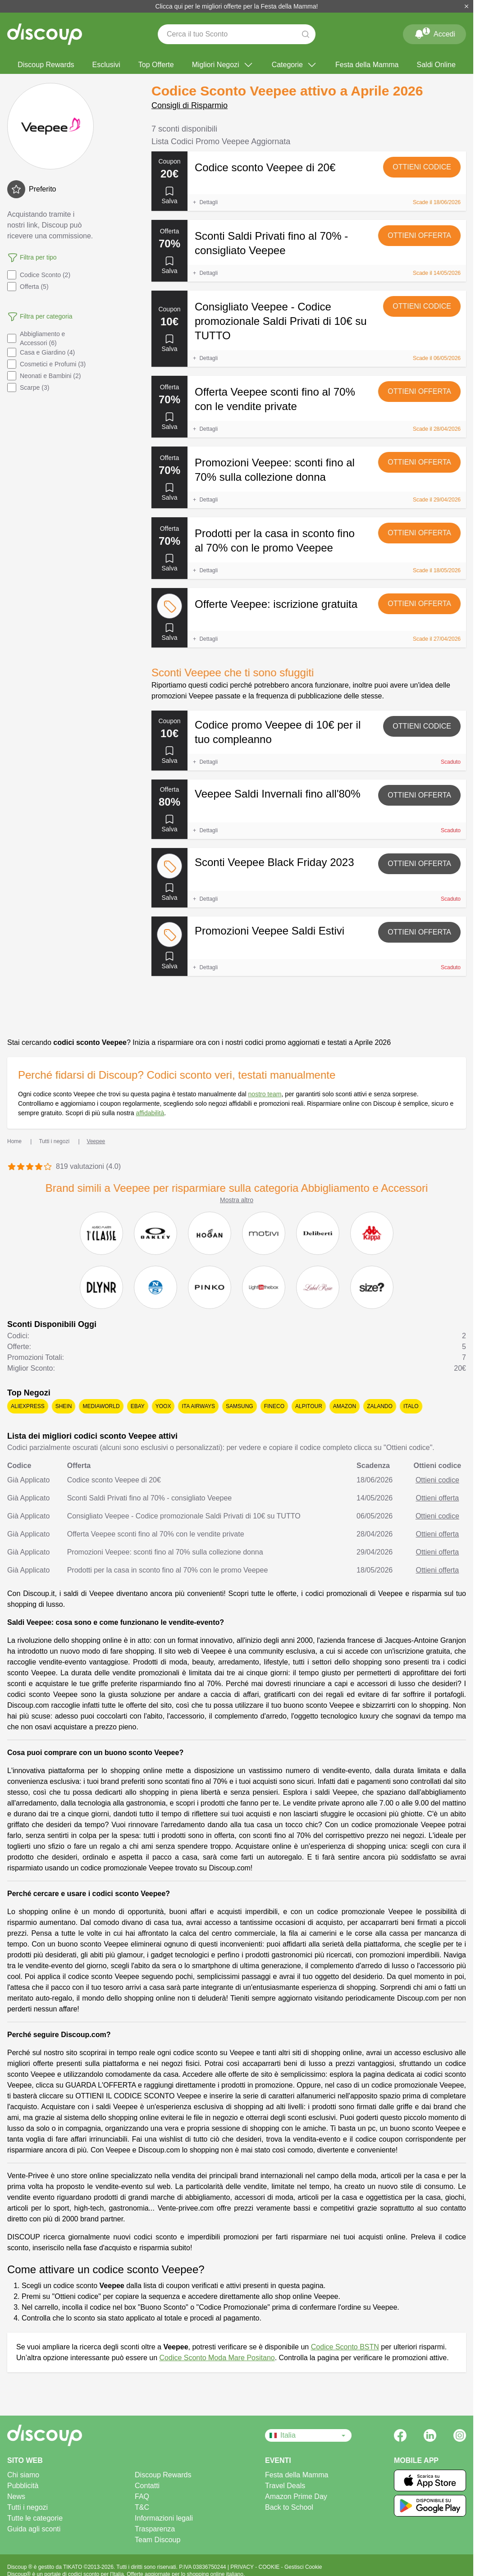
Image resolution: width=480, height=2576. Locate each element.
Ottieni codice (422, 167)
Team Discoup (157, 2540)
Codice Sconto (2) (38, 274)
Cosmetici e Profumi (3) (46, 364)
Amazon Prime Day (296, 2496)
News (16, 2496)
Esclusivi (106, 64)
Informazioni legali (164, 2518)
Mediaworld (100, 1406)
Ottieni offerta (419, 235)
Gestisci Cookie (303, 2567)
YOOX (163, 1406)
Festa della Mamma (367, 64)
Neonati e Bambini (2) (44, 375)
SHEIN (63, 1406)
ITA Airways (198, 1406)
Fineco (274, 1406)
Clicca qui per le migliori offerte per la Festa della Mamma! (236, 6)
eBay (138, 1406)
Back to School (289, 2507)
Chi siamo (23, 2475)
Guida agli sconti (33, 2529)
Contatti (147, 2485)
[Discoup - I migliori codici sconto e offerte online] (44, 34)
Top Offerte (156, 64)
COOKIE (270, 2567)
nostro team (265, 1094)
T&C (142, 2507)
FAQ (142, 2496)
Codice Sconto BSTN (345, 2347)
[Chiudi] (466, 6)
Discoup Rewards (46, 64)
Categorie (294, 64)
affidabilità (150, 1113)
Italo (411, 1406)
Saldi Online (436, 64)
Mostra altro (236, 1200)
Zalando (380, 1406)
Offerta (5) (28, 286)
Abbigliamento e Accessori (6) (36, 338)
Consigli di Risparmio (189, 105)
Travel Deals (285, 2485)
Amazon (344, 1406)
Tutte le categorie (35, 2518)
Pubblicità (22, 2485)
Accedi (434, 32)
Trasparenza (155, 2529)
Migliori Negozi (223, 64)
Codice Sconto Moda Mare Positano (217, 2358)
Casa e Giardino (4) (41, 352)
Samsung (239, 1406)
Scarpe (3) (28, 387)
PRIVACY (242, 2567)
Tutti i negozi (27, 2507)
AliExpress (28, 1406)
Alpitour (308, 1406)
